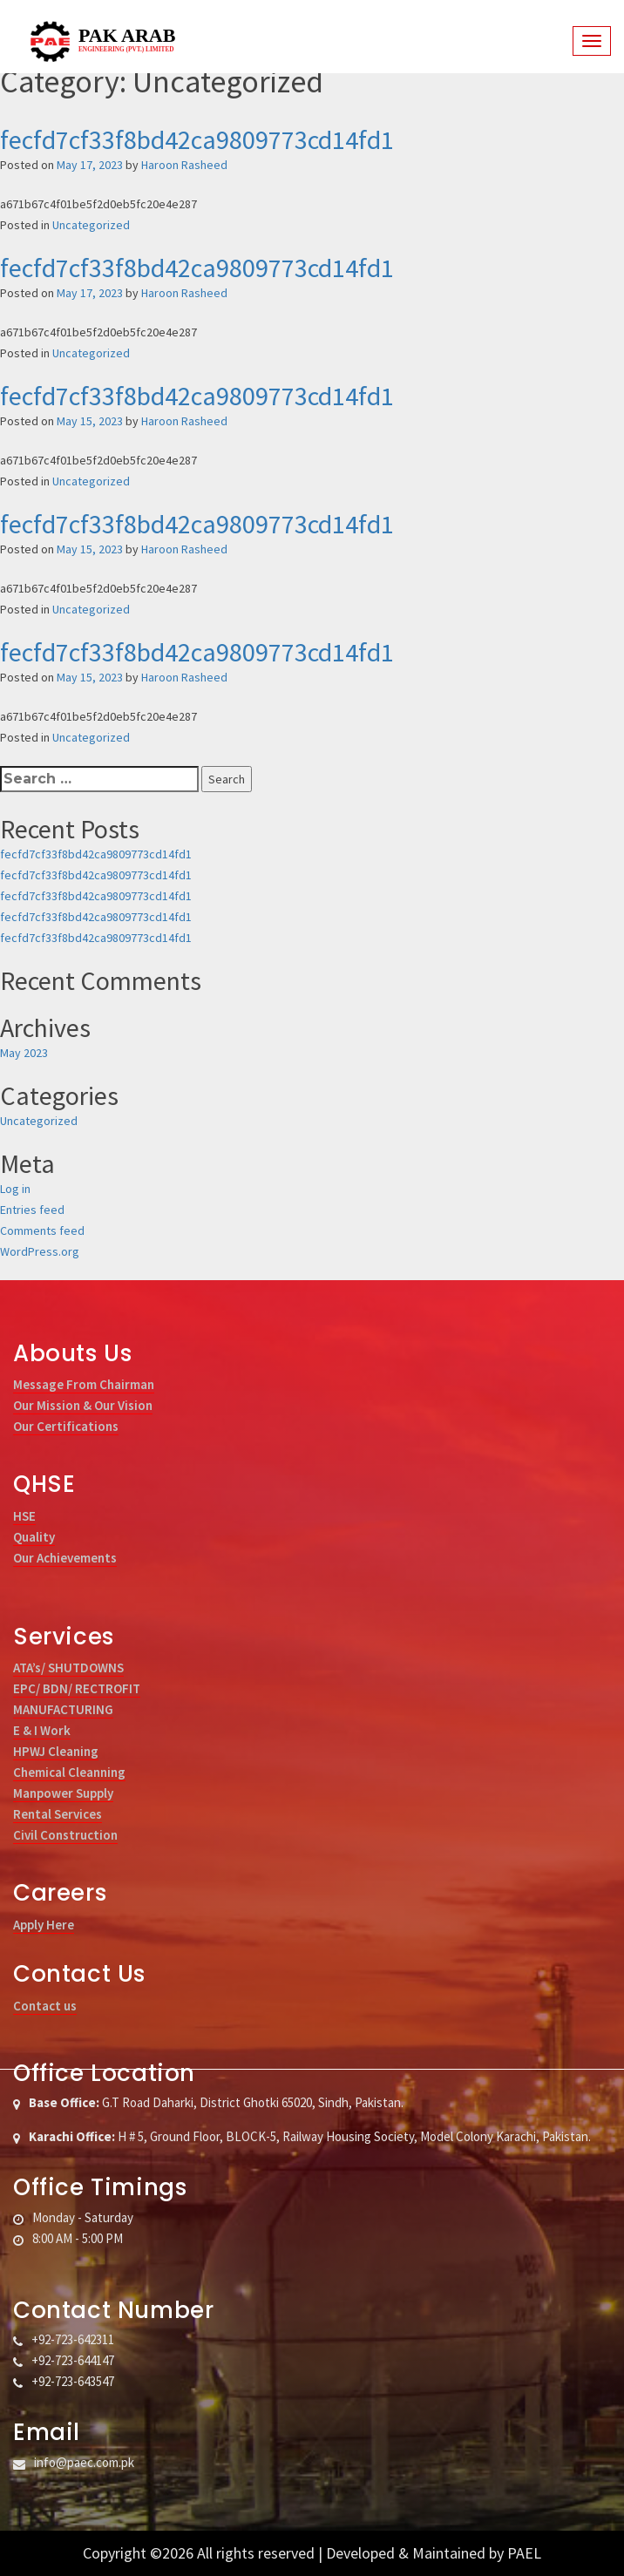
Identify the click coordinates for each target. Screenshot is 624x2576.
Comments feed (42, 1230)
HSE (24, 1516)
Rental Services (57, 1814)
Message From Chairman (83, 1384)
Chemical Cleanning (69, 1772)
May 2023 (24, 1053)
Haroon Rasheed (184, 165)
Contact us (45, 2005)
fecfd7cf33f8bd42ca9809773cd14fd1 (197, 139)
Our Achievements (65, 1557)
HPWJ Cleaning (55, 1751)
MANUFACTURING (63, 1709)
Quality (34, 1537)
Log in (15, 1188)
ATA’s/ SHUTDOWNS (68, 1667)
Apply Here (43, 1924)
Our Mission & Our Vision (83, 1405)
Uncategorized (91, 225)
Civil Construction (65, 1835)
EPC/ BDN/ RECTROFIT (76, 1688)
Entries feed (32, 1209)
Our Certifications (66, 1426)
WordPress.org (39, 1251)
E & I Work (42, 1730)
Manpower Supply (63, 1793)
